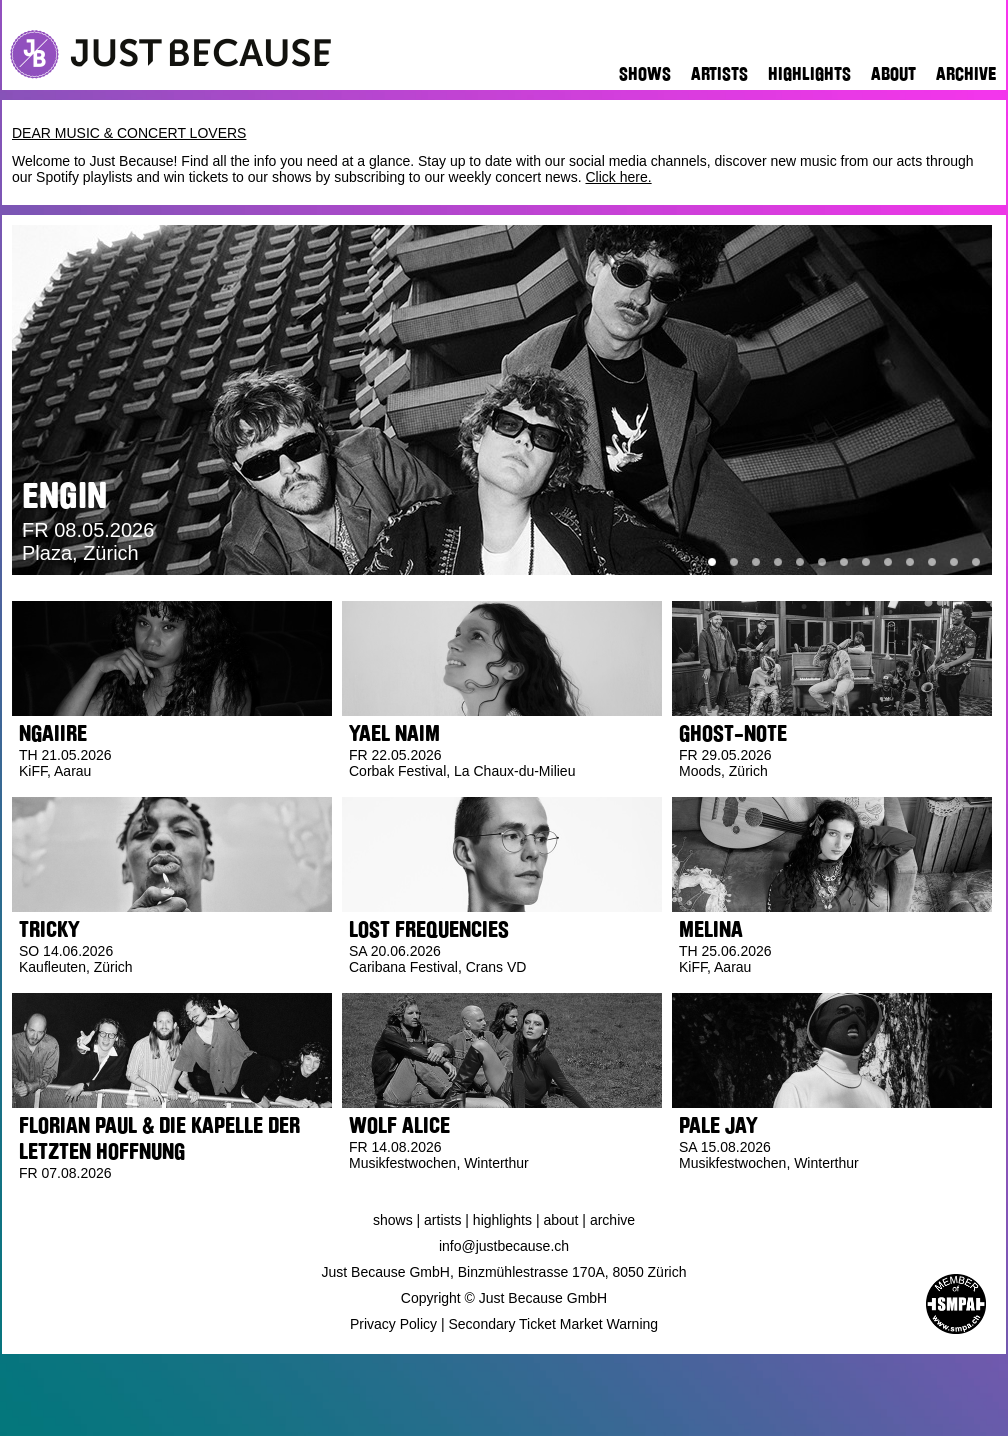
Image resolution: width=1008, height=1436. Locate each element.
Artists (719, 74)
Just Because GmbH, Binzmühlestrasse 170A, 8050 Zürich (504, 1272)
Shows (645, 74)
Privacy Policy (393, 1324)
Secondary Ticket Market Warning (554, 1324)
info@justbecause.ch (504, 1246)
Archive (966, 74)
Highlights (809, 74)
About (893, 74)
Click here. (618, 177)
